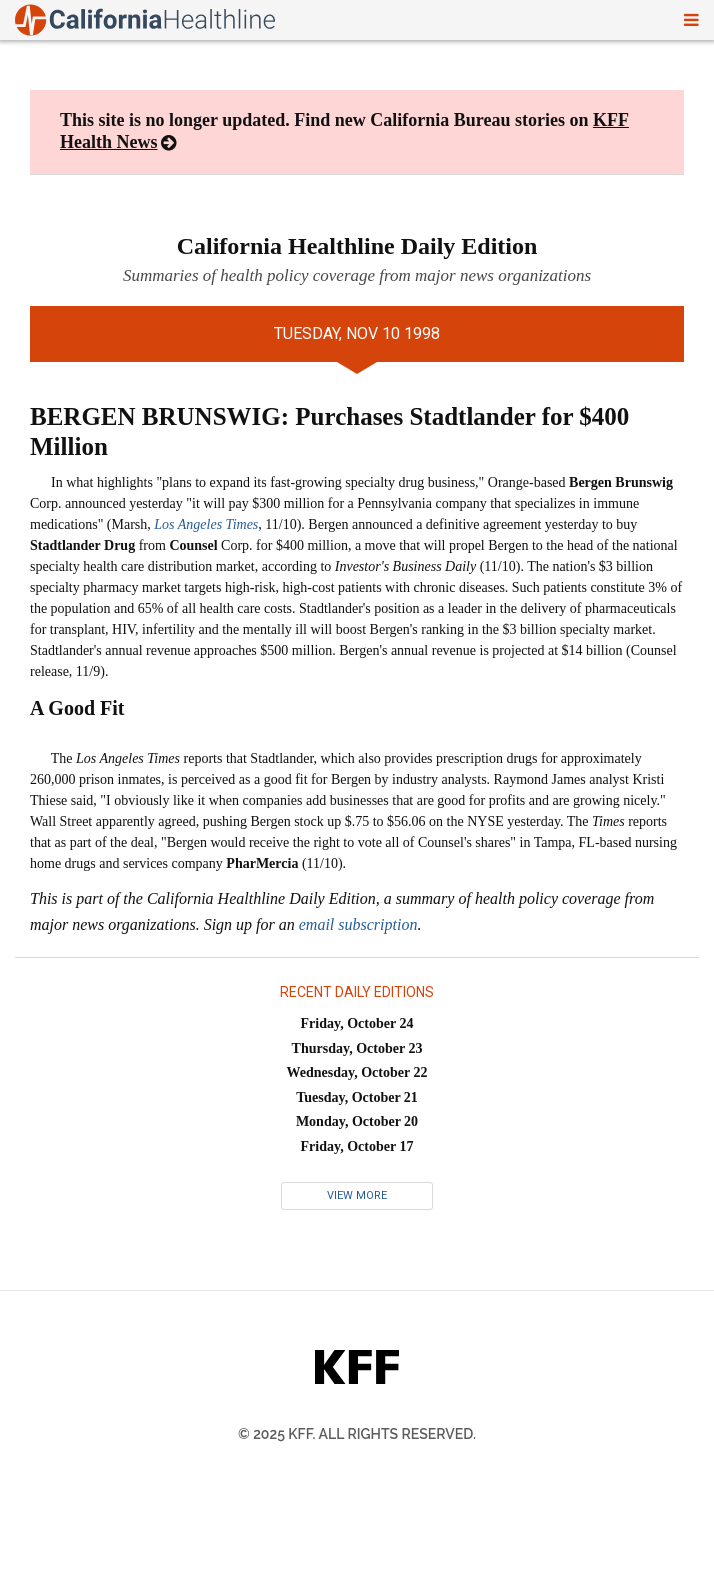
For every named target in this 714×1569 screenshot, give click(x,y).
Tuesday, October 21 (357, 1097)
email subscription (358, 924)
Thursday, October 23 (357, 1048)
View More (357, 1195)
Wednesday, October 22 (357, 1072)
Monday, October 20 (357, 1121)
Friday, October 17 (357, 1146)
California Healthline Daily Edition (357, 246)
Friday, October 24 (357, 1023)
